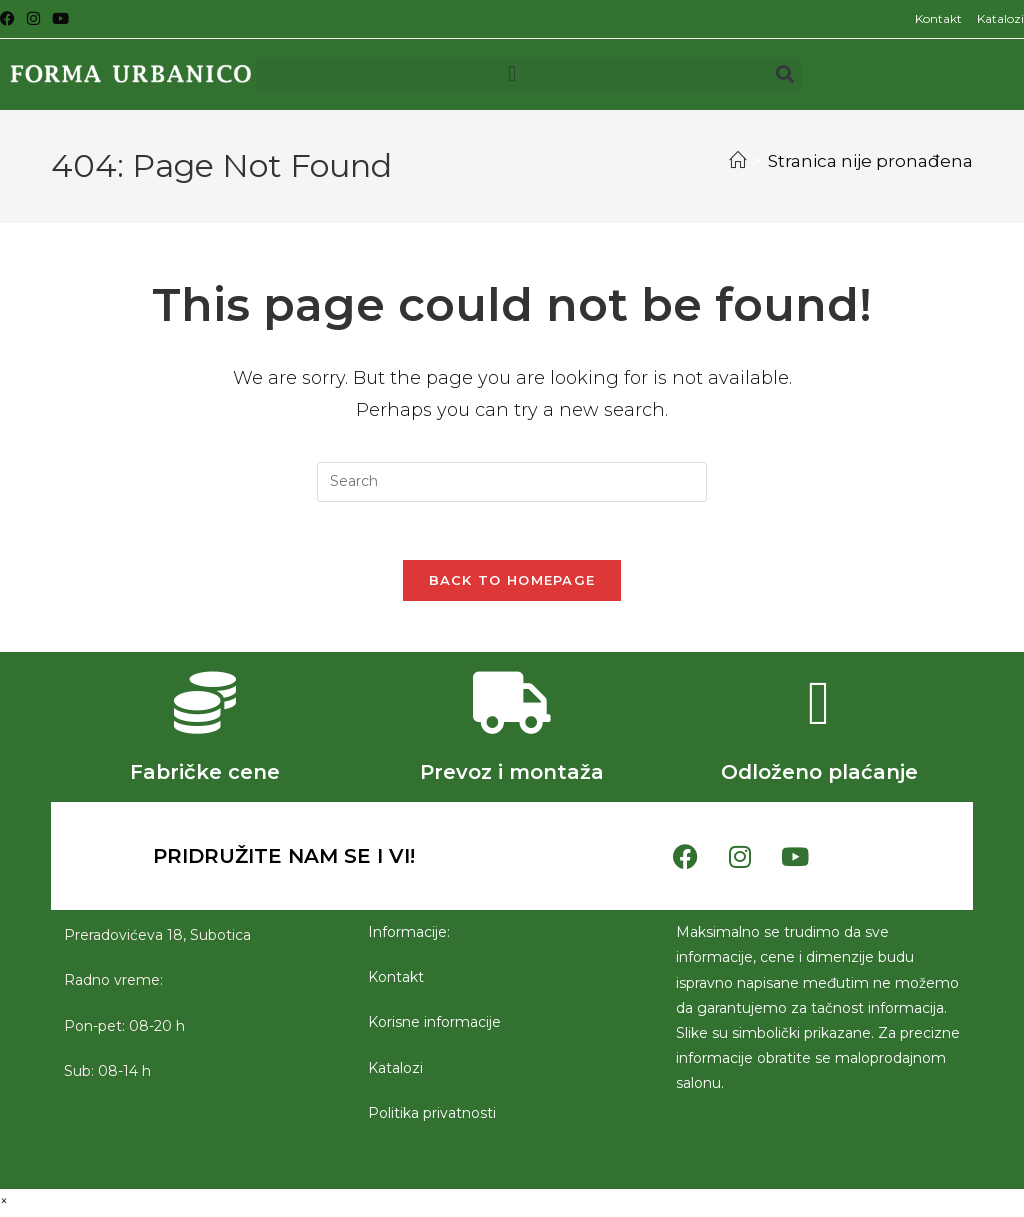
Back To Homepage (512, 583)
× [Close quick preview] (4, 1204)
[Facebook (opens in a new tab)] (10, 19)
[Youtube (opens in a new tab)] (60, 19)
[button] (512, 74)
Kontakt (938, 18)
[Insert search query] (512, 482)
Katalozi (1000, 18)
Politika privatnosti (432, 1116)
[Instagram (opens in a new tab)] (33, 19)
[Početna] (737, 161)
